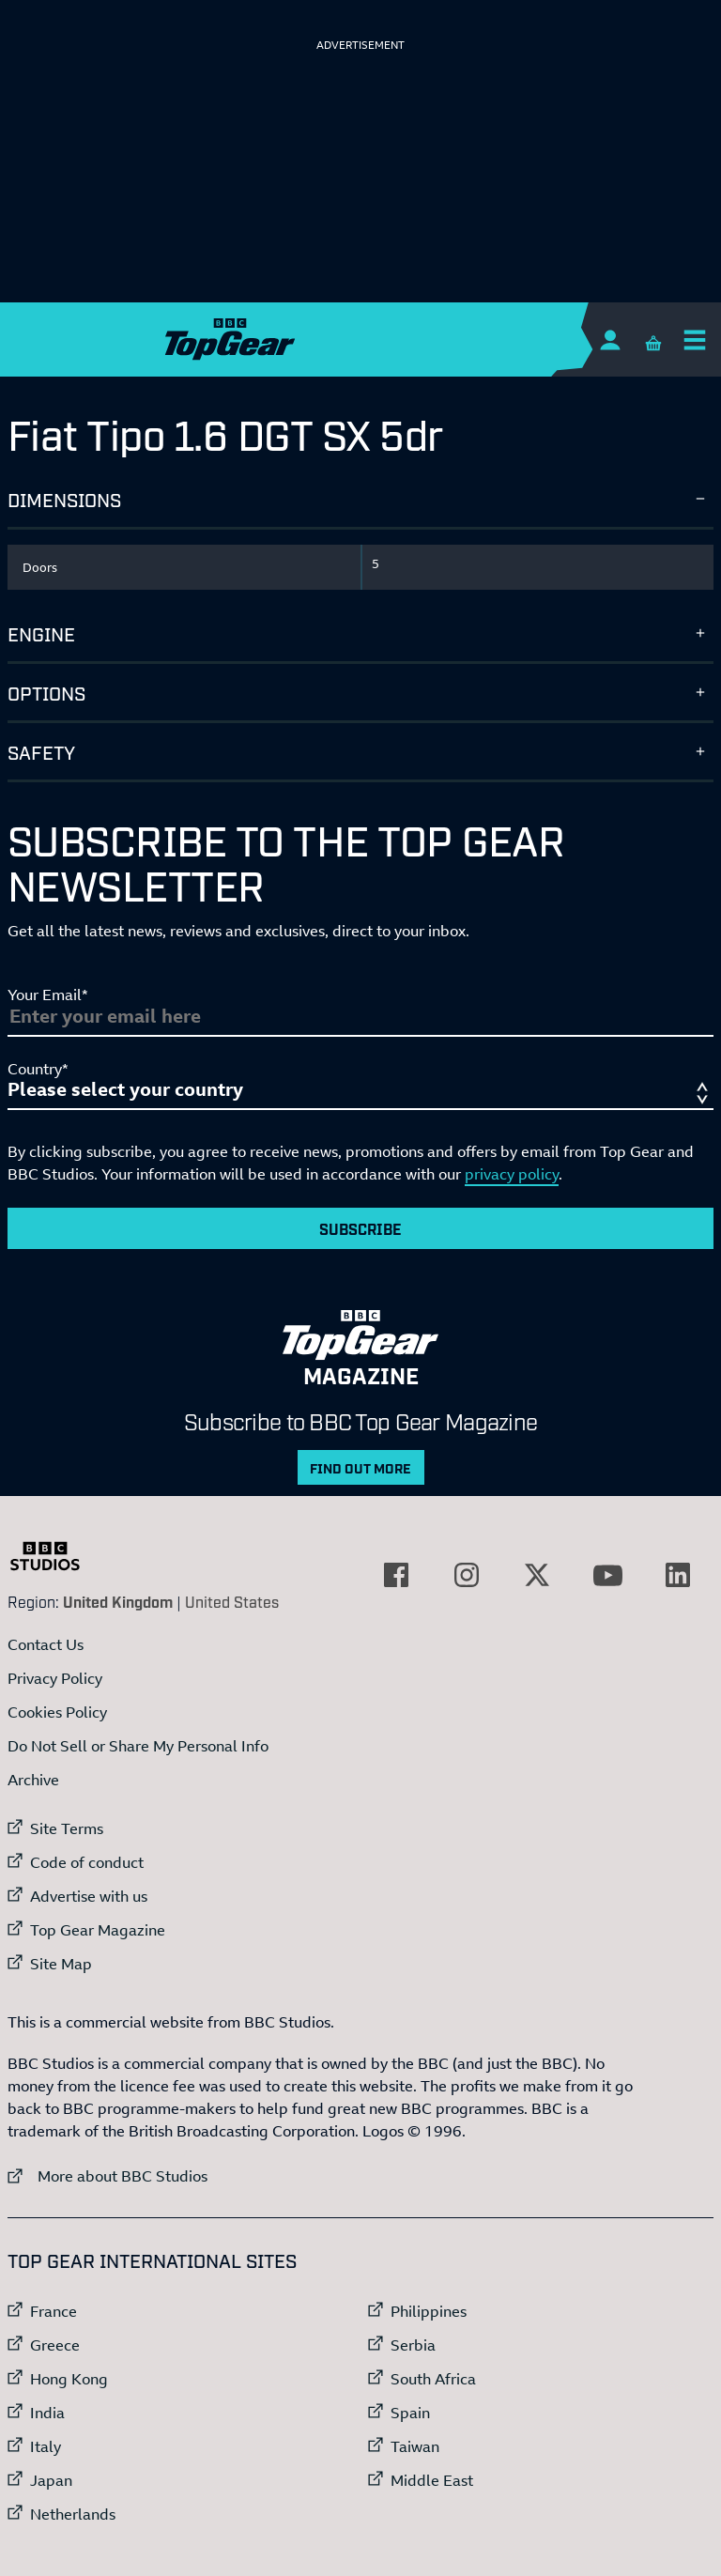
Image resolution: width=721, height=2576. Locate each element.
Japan (51, 2480)
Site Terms (66, 1828)
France (53, 2311)
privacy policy (512, 1174)
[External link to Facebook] (396, 1575)
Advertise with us (88, 1896)
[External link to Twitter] (537, 1575)
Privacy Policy (55, 1678)
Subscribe (360, 1228)
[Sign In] (610, 339)
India (47, 2412)
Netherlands (72, 2514)
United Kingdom (118, 1601)
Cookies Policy (57, 1712)
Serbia (413, 2345)
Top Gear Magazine (97, 1929)
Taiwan (415, 2446)
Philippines (429, 2311)
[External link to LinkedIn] (678, 1575)
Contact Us (46, 1644)
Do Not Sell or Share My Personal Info (138, 1745)
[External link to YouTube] (607, 1575)
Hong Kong (69, 2378)
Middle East (432, 2480)
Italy (45, 2446)
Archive (33, 1779)
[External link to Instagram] (467, 1575)
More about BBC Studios (107, 2175)
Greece (55, 2345)
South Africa (433, 2378)
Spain (410, 2412)
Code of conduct (87, 1862)
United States (232, 1601)
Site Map (61, 1963)
